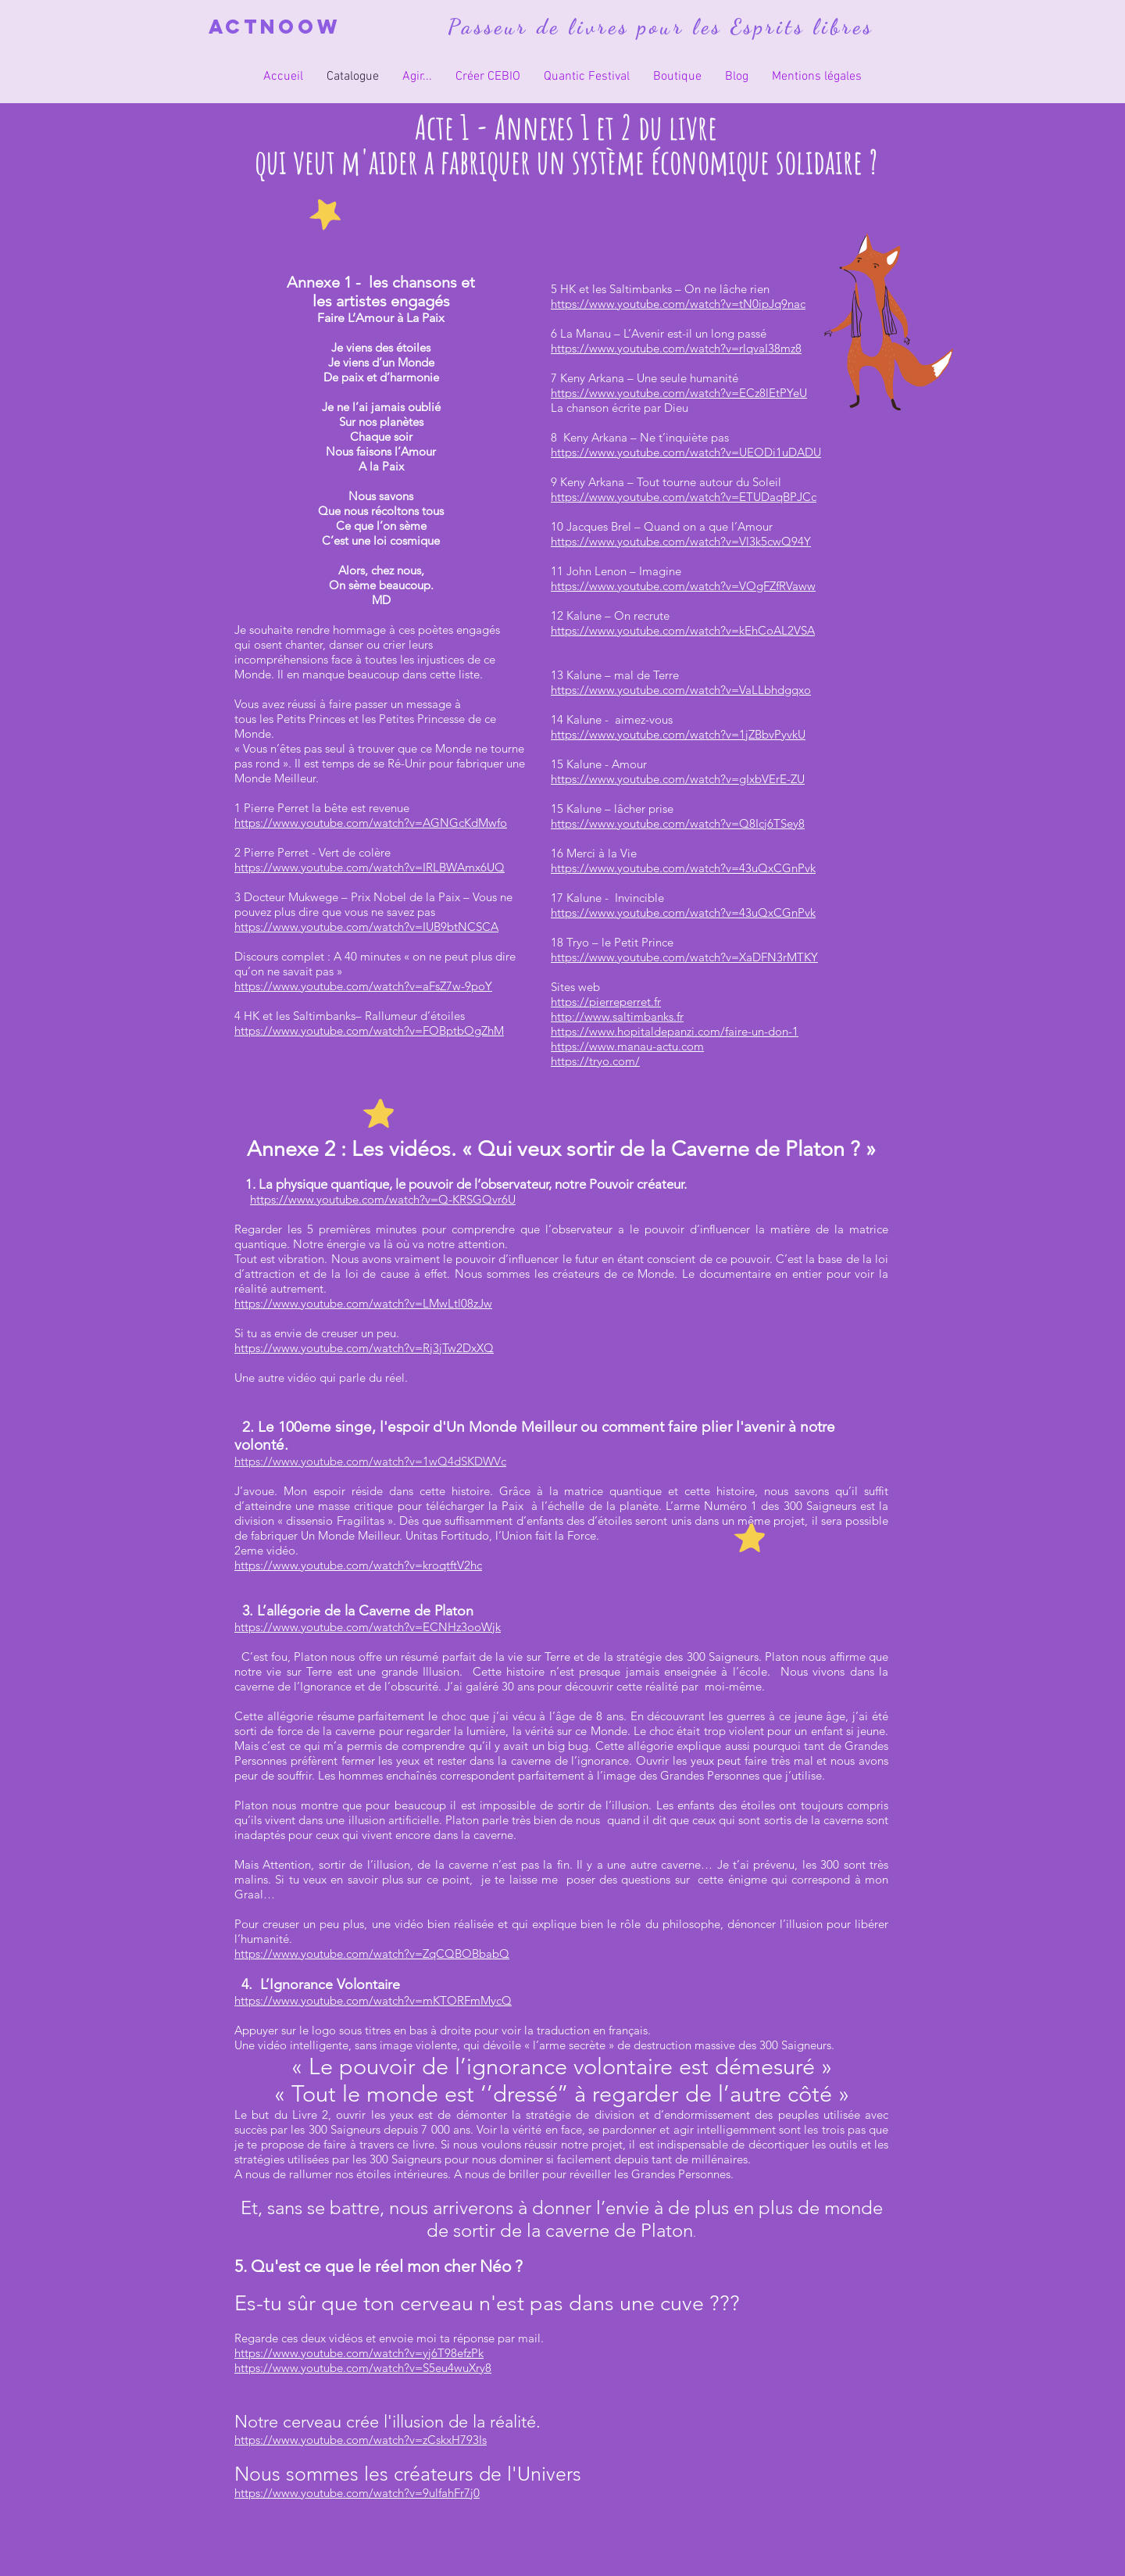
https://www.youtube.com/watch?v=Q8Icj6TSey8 (678, 823)
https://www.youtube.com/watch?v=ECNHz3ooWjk (367, 1626)
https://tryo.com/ (595, 1061)
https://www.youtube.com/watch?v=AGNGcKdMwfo (370, 822)
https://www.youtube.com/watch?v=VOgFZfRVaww (683, 585)
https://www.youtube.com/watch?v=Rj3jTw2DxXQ (364, 1347)
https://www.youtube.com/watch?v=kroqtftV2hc (358, 1565)
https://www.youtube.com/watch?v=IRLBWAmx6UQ (369, 867)
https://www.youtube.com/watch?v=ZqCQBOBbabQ (371, 1953)
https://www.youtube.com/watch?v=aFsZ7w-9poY (363, 986)
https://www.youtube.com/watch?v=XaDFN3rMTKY (684, 957)
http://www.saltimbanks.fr (617, 1016)
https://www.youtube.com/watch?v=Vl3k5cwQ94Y (681, 541)
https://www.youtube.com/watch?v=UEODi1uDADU (686, 452)
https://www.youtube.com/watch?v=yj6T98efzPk (359, 2352)
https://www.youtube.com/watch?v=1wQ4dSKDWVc (370, 1461)
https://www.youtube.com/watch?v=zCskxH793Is (360, 2439)
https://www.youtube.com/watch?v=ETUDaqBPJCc (683, 496)
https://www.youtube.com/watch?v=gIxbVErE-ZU (678, 778)
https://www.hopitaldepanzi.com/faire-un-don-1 (674, 1031)
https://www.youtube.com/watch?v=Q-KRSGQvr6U (383, 1199)
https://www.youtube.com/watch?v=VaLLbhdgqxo (681, 689)
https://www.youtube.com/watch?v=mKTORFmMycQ (373, 2000)
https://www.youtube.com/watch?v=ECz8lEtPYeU (679, 392)
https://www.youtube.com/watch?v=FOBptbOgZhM (369, 1030)
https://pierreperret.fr (606, 1001)
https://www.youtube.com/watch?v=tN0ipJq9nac (678, 303)
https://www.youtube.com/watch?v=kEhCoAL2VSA (683, 630)
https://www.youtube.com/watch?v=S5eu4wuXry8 (362, 2367)
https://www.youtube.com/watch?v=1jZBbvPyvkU (678, 734)
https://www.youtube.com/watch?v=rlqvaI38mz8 (676, 348)
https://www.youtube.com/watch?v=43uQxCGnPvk (683, 867)
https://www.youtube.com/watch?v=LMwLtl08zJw (363, 1303)
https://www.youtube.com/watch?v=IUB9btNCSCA (366, 926)
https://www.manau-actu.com (627, 1046)
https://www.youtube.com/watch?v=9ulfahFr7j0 (357, 2492)
